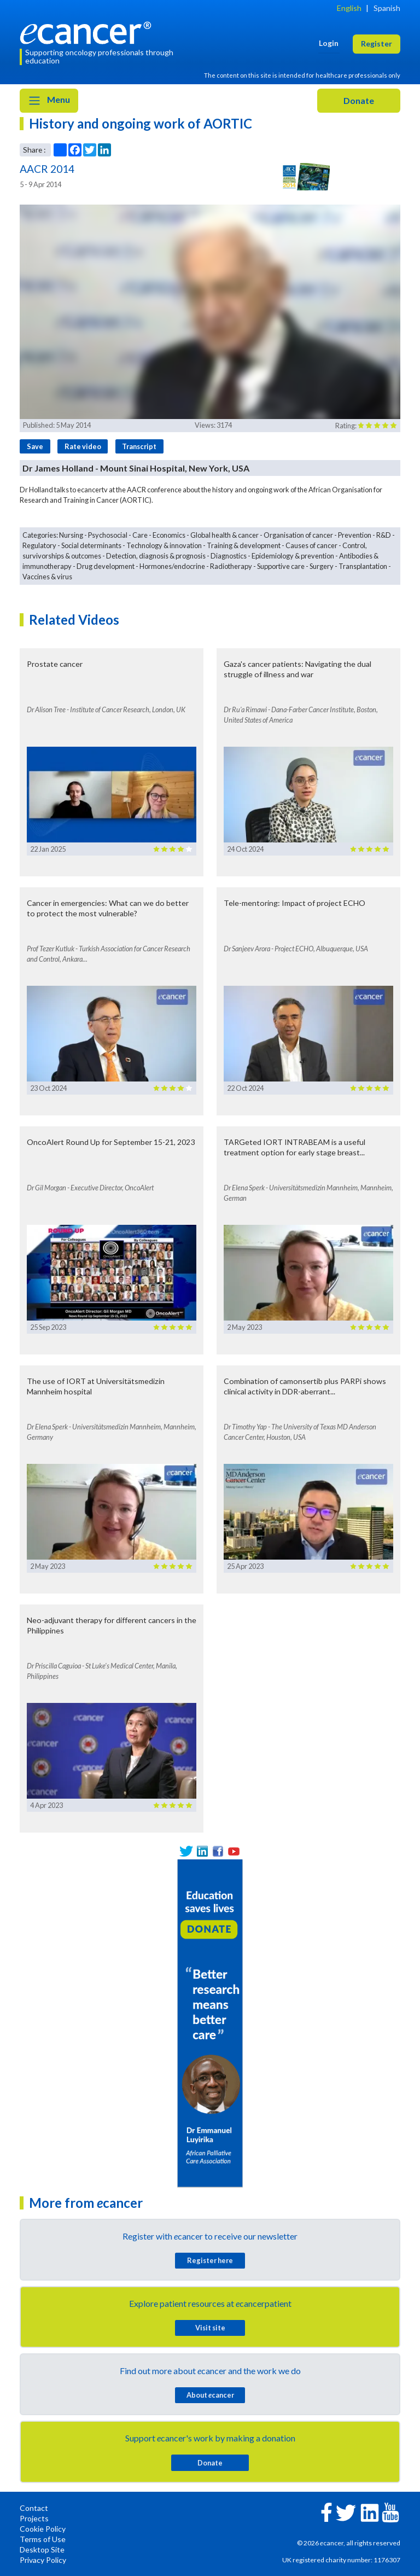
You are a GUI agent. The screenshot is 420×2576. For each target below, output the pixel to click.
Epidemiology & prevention (293, 555)
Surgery (322, 566)
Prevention (354, 535)
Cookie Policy (43, 2528)
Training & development (244, 545)
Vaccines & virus (47, 576)
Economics (169, 535)
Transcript (139, 446)
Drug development (106, 566)
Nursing (71, 535)
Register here (210, 2260)
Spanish (387, 8)
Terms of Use (43, 2539)
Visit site (210, 2327)
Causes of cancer (311, 545)
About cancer (210, 2395)
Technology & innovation (164, 545)
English (349, 8)
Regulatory (39, 545)
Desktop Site (42, 2549)
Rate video (83, 446)
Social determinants (91, 545)
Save (35, 446)
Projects (34, 2518)
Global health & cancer (224, 535)
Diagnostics (229, 555)
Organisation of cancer (298, 535)
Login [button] (329, 43)
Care (140, 535)
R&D (383, 535)
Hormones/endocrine (172, 566)
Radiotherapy (231, 566)
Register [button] (376, 43)
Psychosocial (107, 535)
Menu (49, 100)
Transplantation (363, 566)
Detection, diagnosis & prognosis (156, 555)
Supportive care (281, 566)
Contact (34, 2508)
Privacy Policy (43, 2560)
